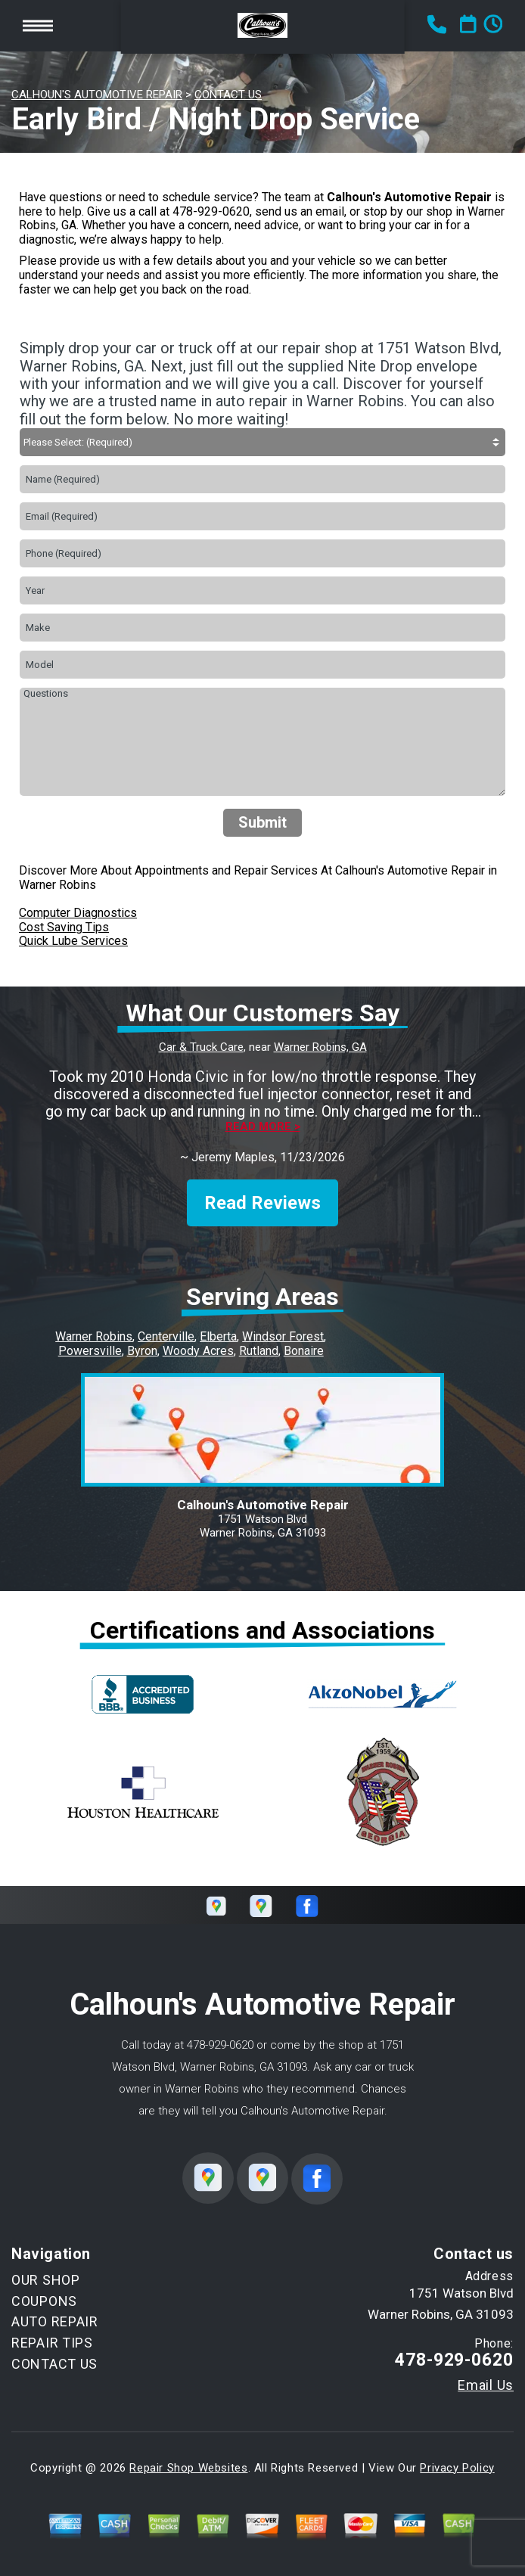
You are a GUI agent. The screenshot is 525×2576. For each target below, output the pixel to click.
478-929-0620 (211, 211)
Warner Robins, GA (320, 1047)
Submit (262, 822)
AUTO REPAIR (54, 2321)
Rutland (258, 1351)
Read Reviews (262, 1202)
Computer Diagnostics (78, 913)
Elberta (218, 1336)
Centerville (166, 1336)
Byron (142, 1351)
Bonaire (304, 1351)
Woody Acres (198, 1351)
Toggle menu (38, 25)
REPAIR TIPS (52, 2343)
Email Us (486, 2385)
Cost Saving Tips (64, 927)
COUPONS (44, 2301)
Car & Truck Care (201, 1047)
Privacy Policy (457, 2468)
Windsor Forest (283, 1336)
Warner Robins (93, 1336)
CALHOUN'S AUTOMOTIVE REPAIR (96, 94)
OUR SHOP (45, 2280)
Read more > (262, 1126)
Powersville (90, 1351)
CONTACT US (228, 94)
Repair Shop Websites (188, 2468)
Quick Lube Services (73, 941)
